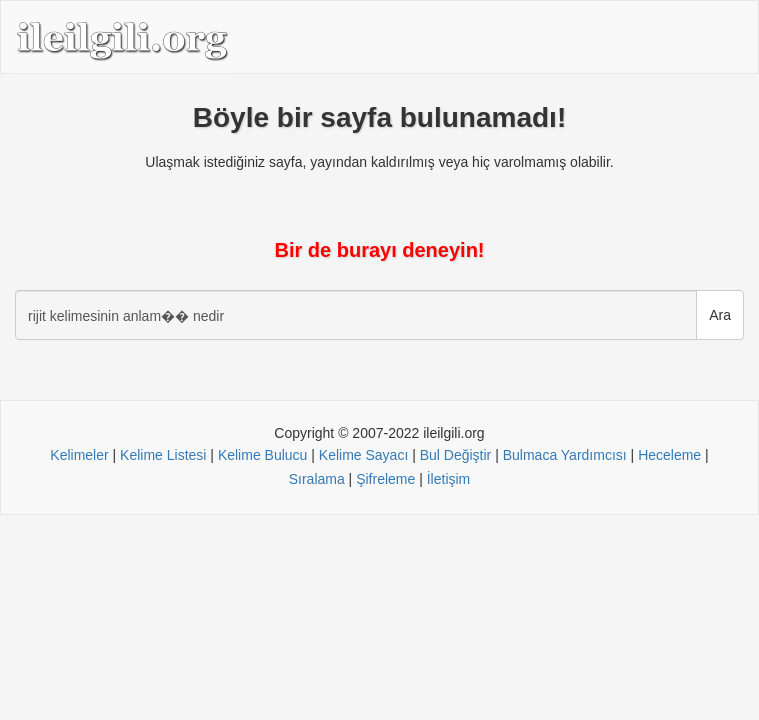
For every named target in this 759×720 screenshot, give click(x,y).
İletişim (449, 479)
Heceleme (669, 455)
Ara (720, 315)
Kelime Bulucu (263, 455)
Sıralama (317, 479)
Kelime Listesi (163, 455)
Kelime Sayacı (363, 455)
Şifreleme (385, 479)
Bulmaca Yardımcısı (565, 455)
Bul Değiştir (456, 455)
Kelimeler (79, 455)
